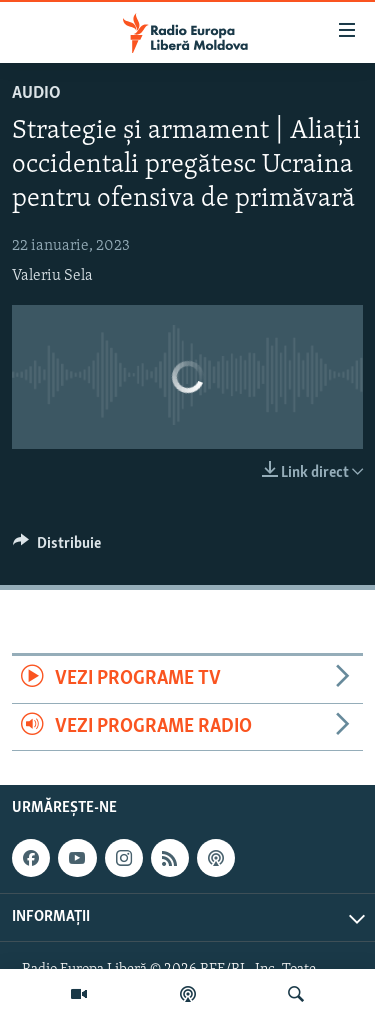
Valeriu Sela (52, 276)
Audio (36, 93)
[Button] (57, 548)
